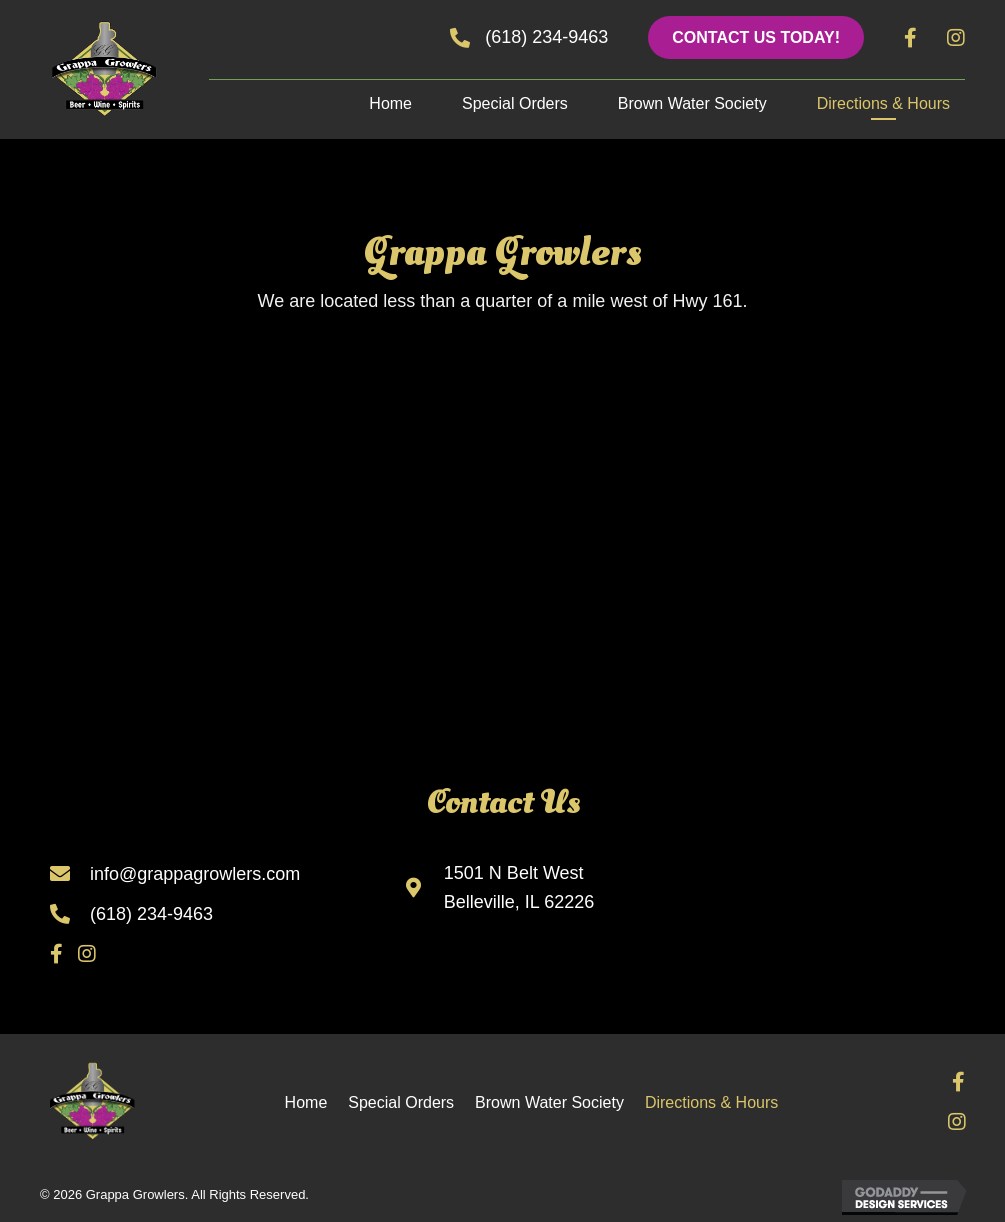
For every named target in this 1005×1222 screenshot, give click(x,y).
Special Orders (401, 1102)
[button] (756, 37)
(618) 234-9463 (151, 914)
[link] (390, 107)
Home (306, 1102)
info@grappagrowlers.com (195, 874)
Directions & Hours (711, 1102)
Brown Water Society (549, 1102)
